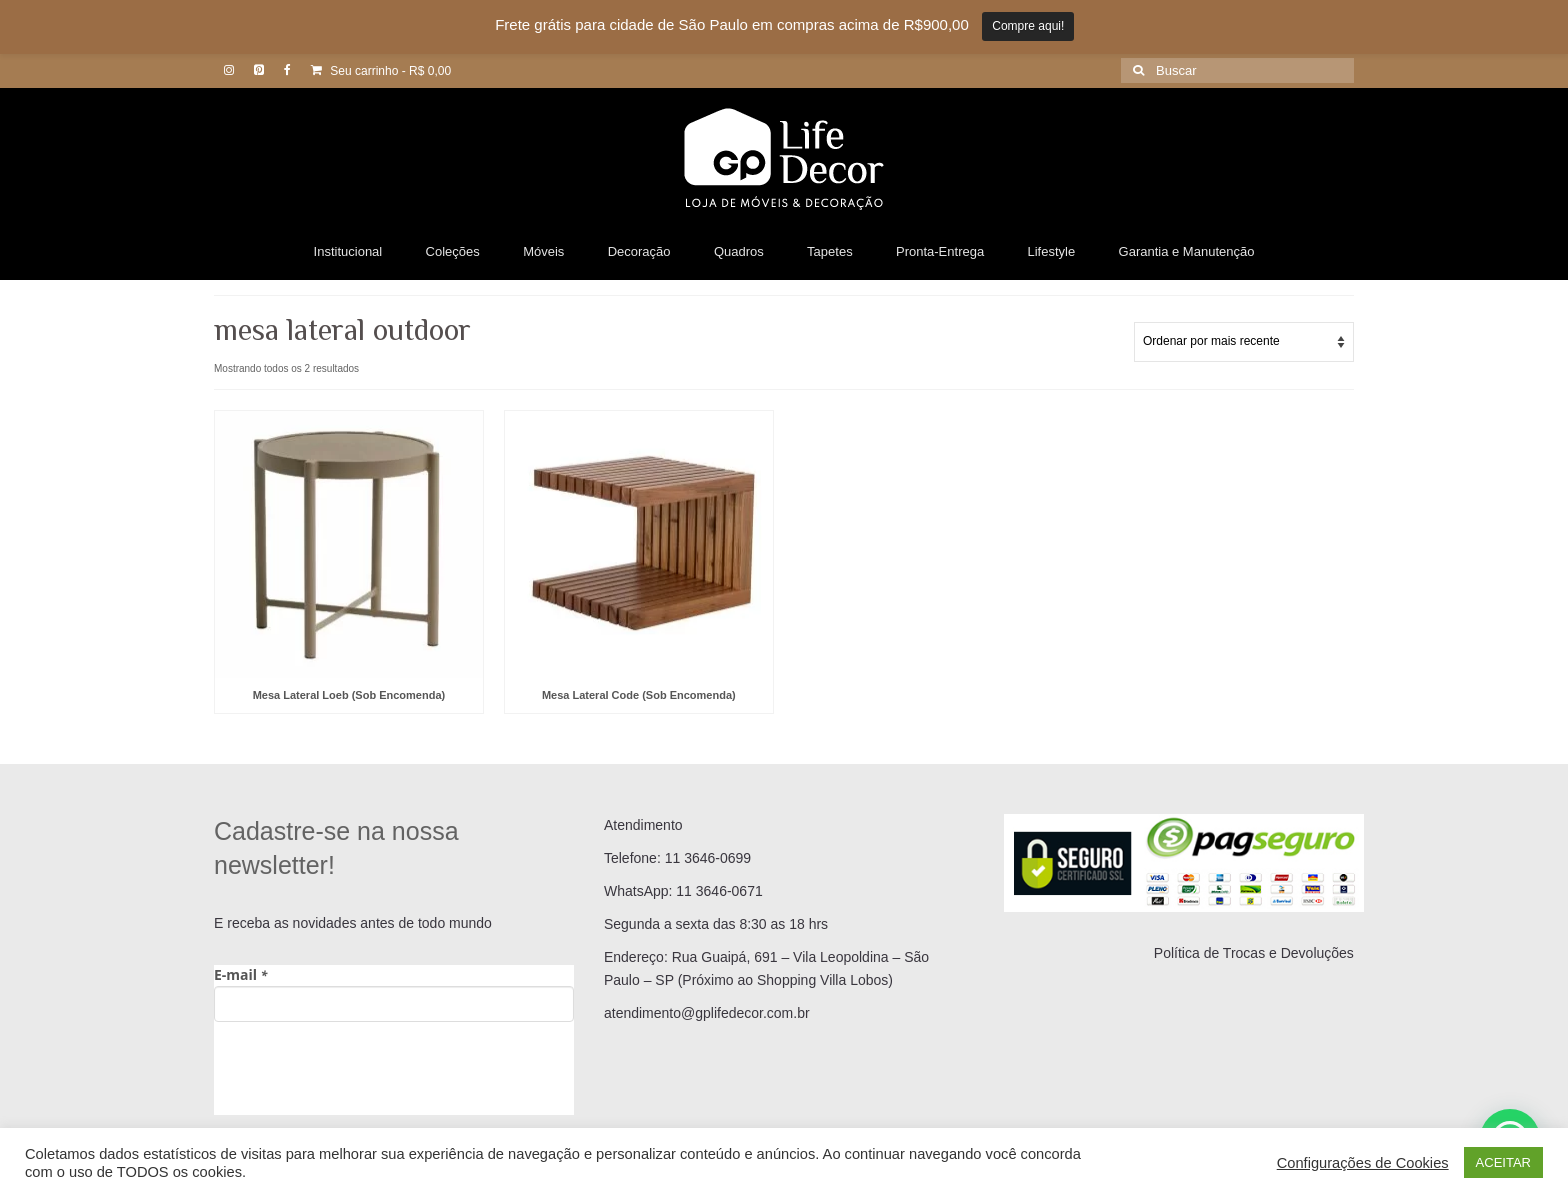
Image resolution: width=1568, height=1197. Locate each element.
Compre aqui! (1028, 26)
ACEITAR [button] (1503, 1162)
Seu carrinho (381, 71)
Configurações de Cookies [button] (1363, 1163)
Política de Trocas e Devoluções (1254, 953)
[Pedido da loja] (1244, 342)
